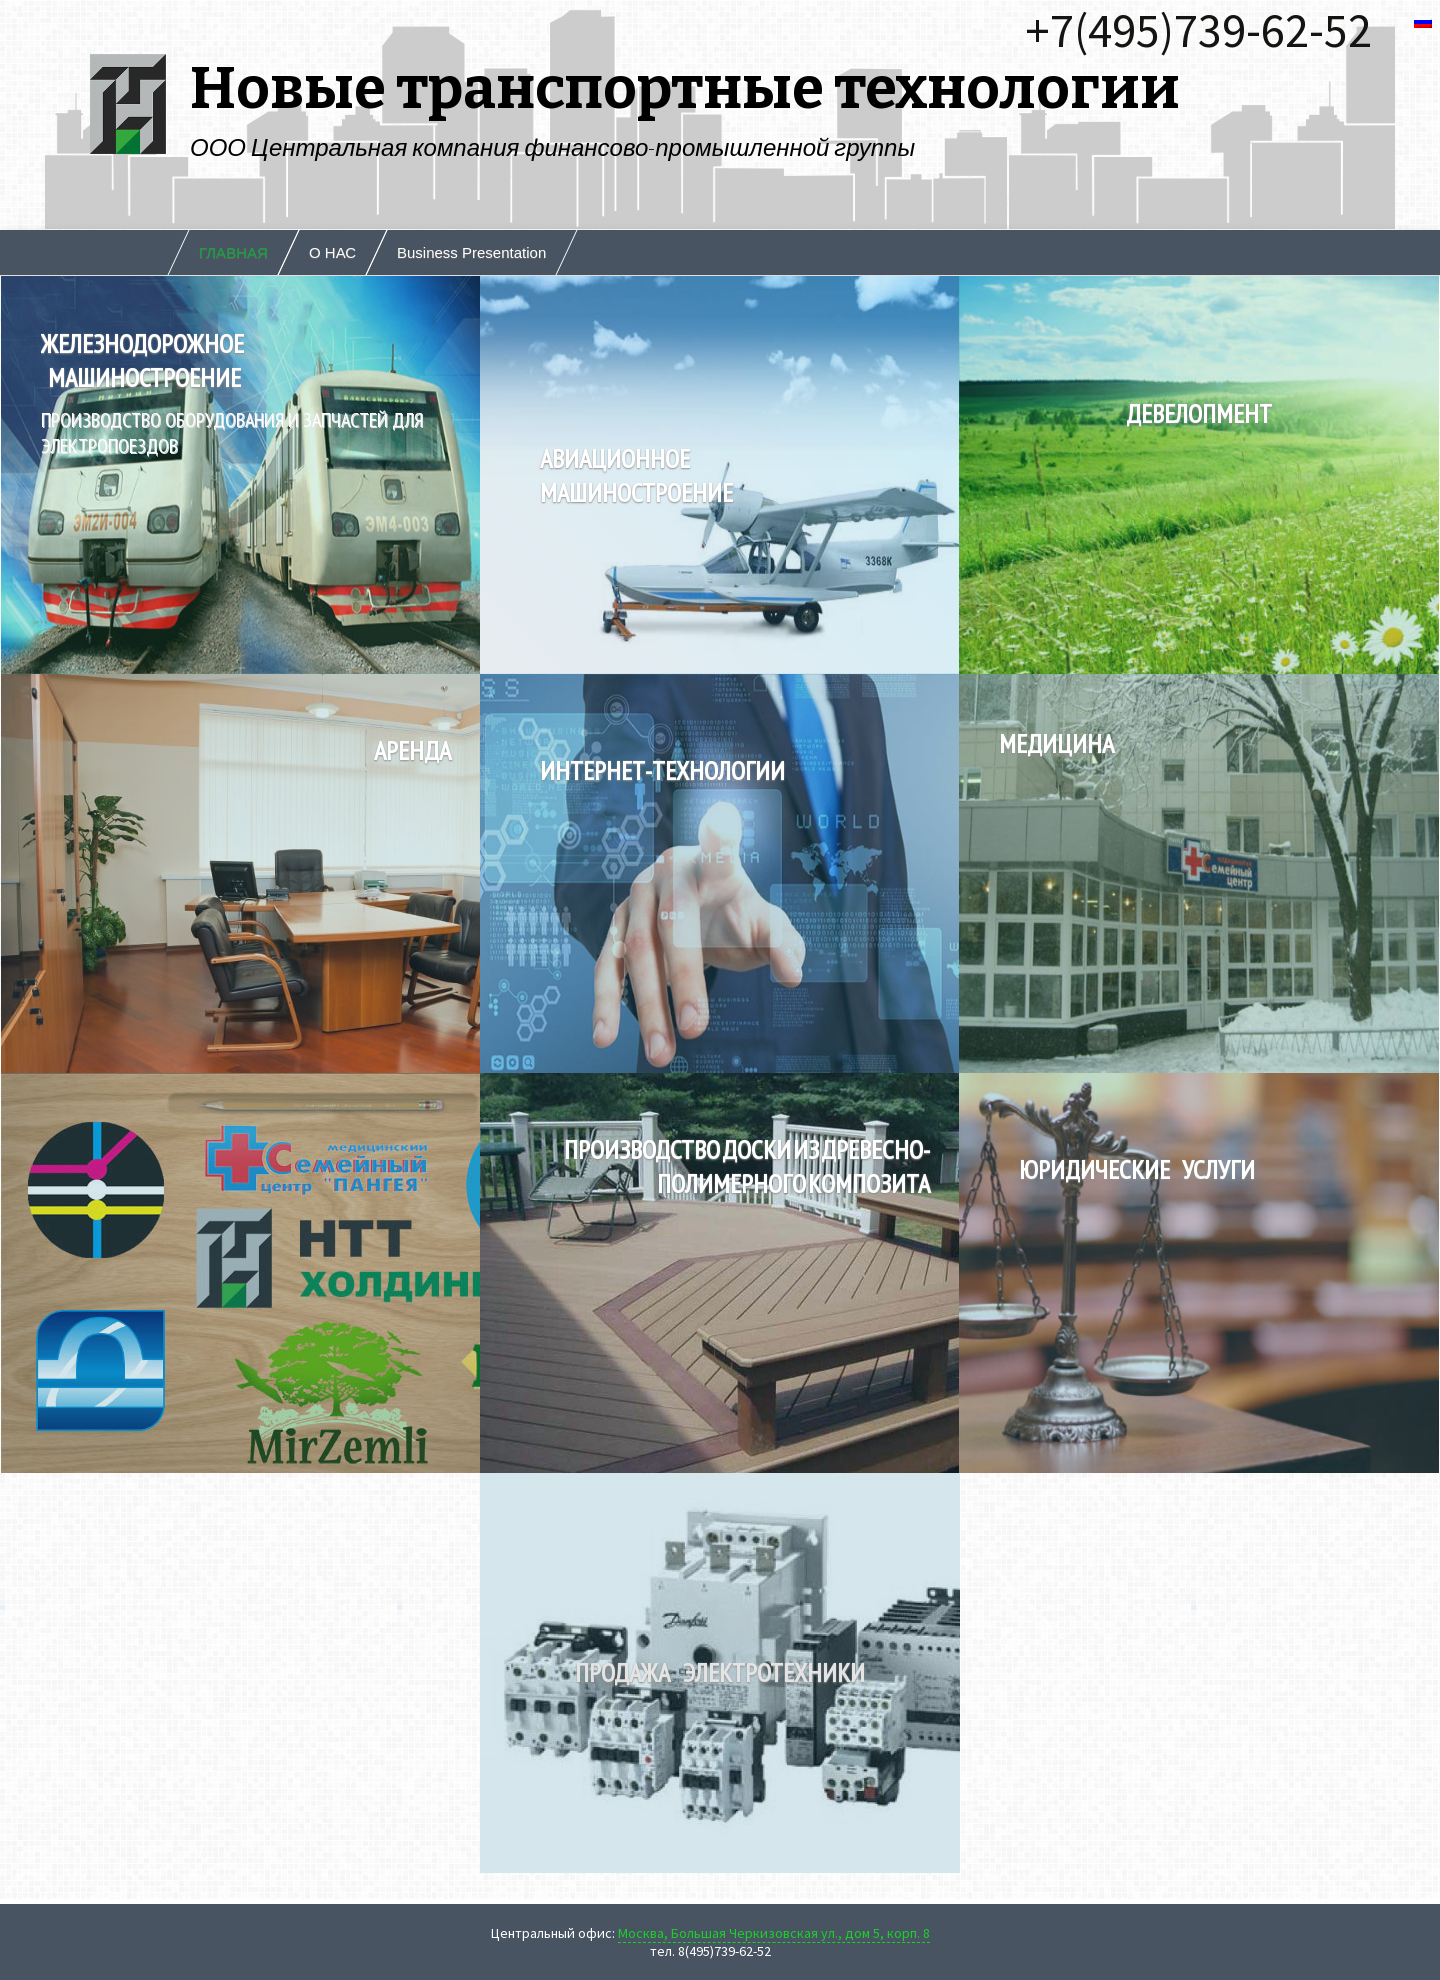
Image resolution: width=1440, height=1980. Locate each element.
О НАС (332, 252)
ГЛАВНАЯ (233, 252)
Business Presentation (471, 252)
